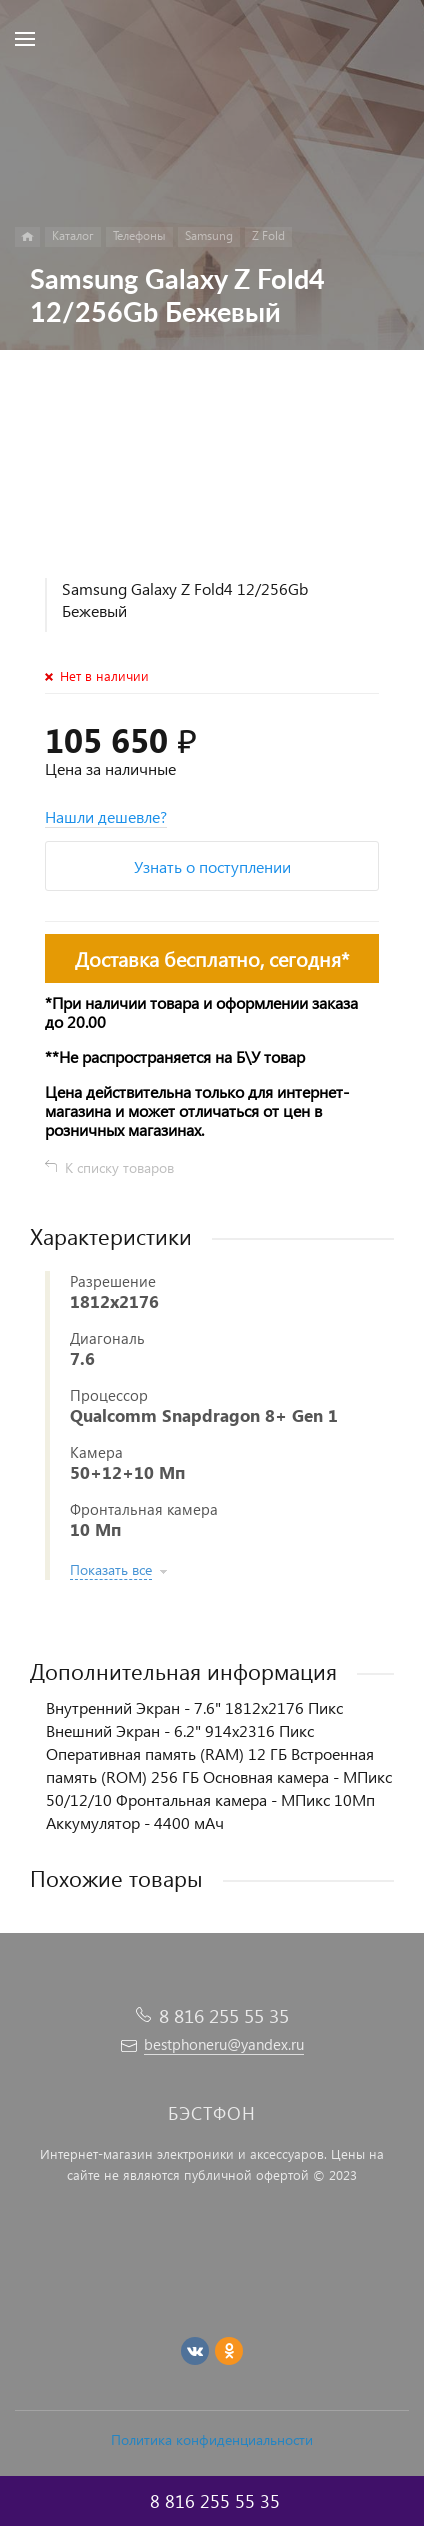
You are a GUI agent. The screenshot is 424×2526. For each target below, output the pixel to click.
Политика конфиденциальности (212, 2439)
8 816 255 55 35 (224, 2015)
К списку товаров (119, 1167)
